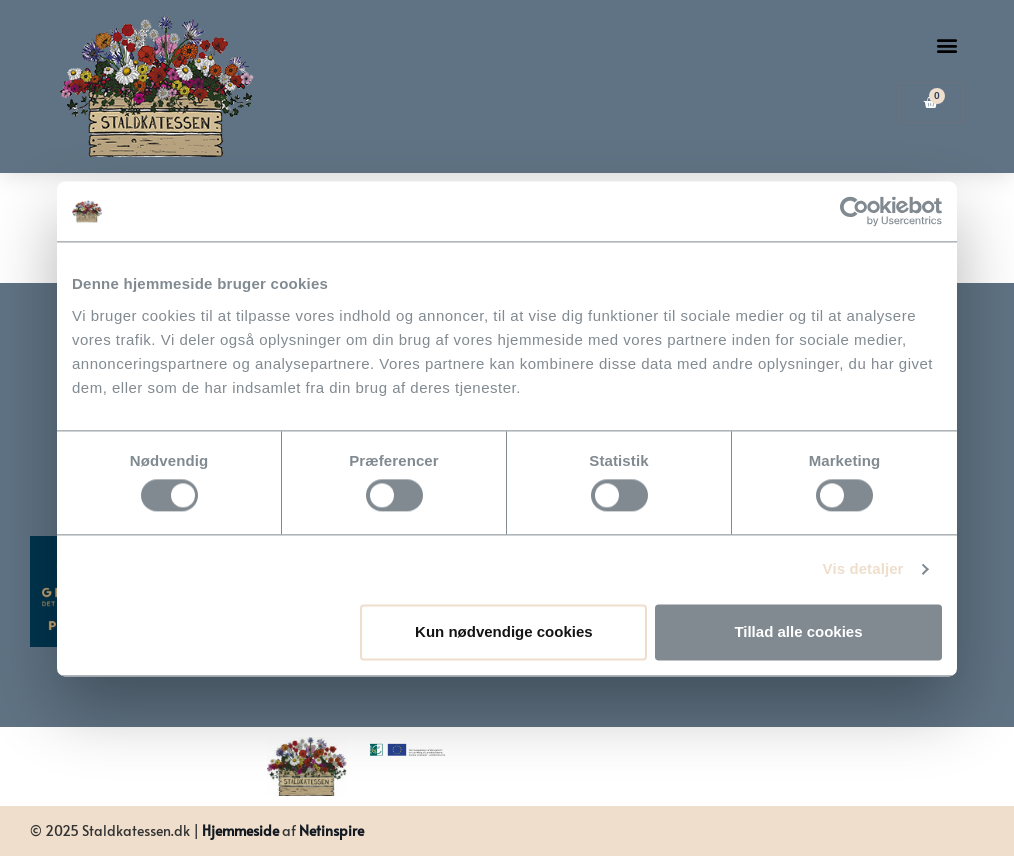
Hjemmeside (240, 830)
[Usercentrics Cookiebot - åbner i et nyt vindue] (854, 211)
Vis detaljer (863, 569)
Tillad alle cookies (798, 631)
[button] (946, 45)
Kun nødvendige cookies (504, 631)
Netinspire (331, 830)
